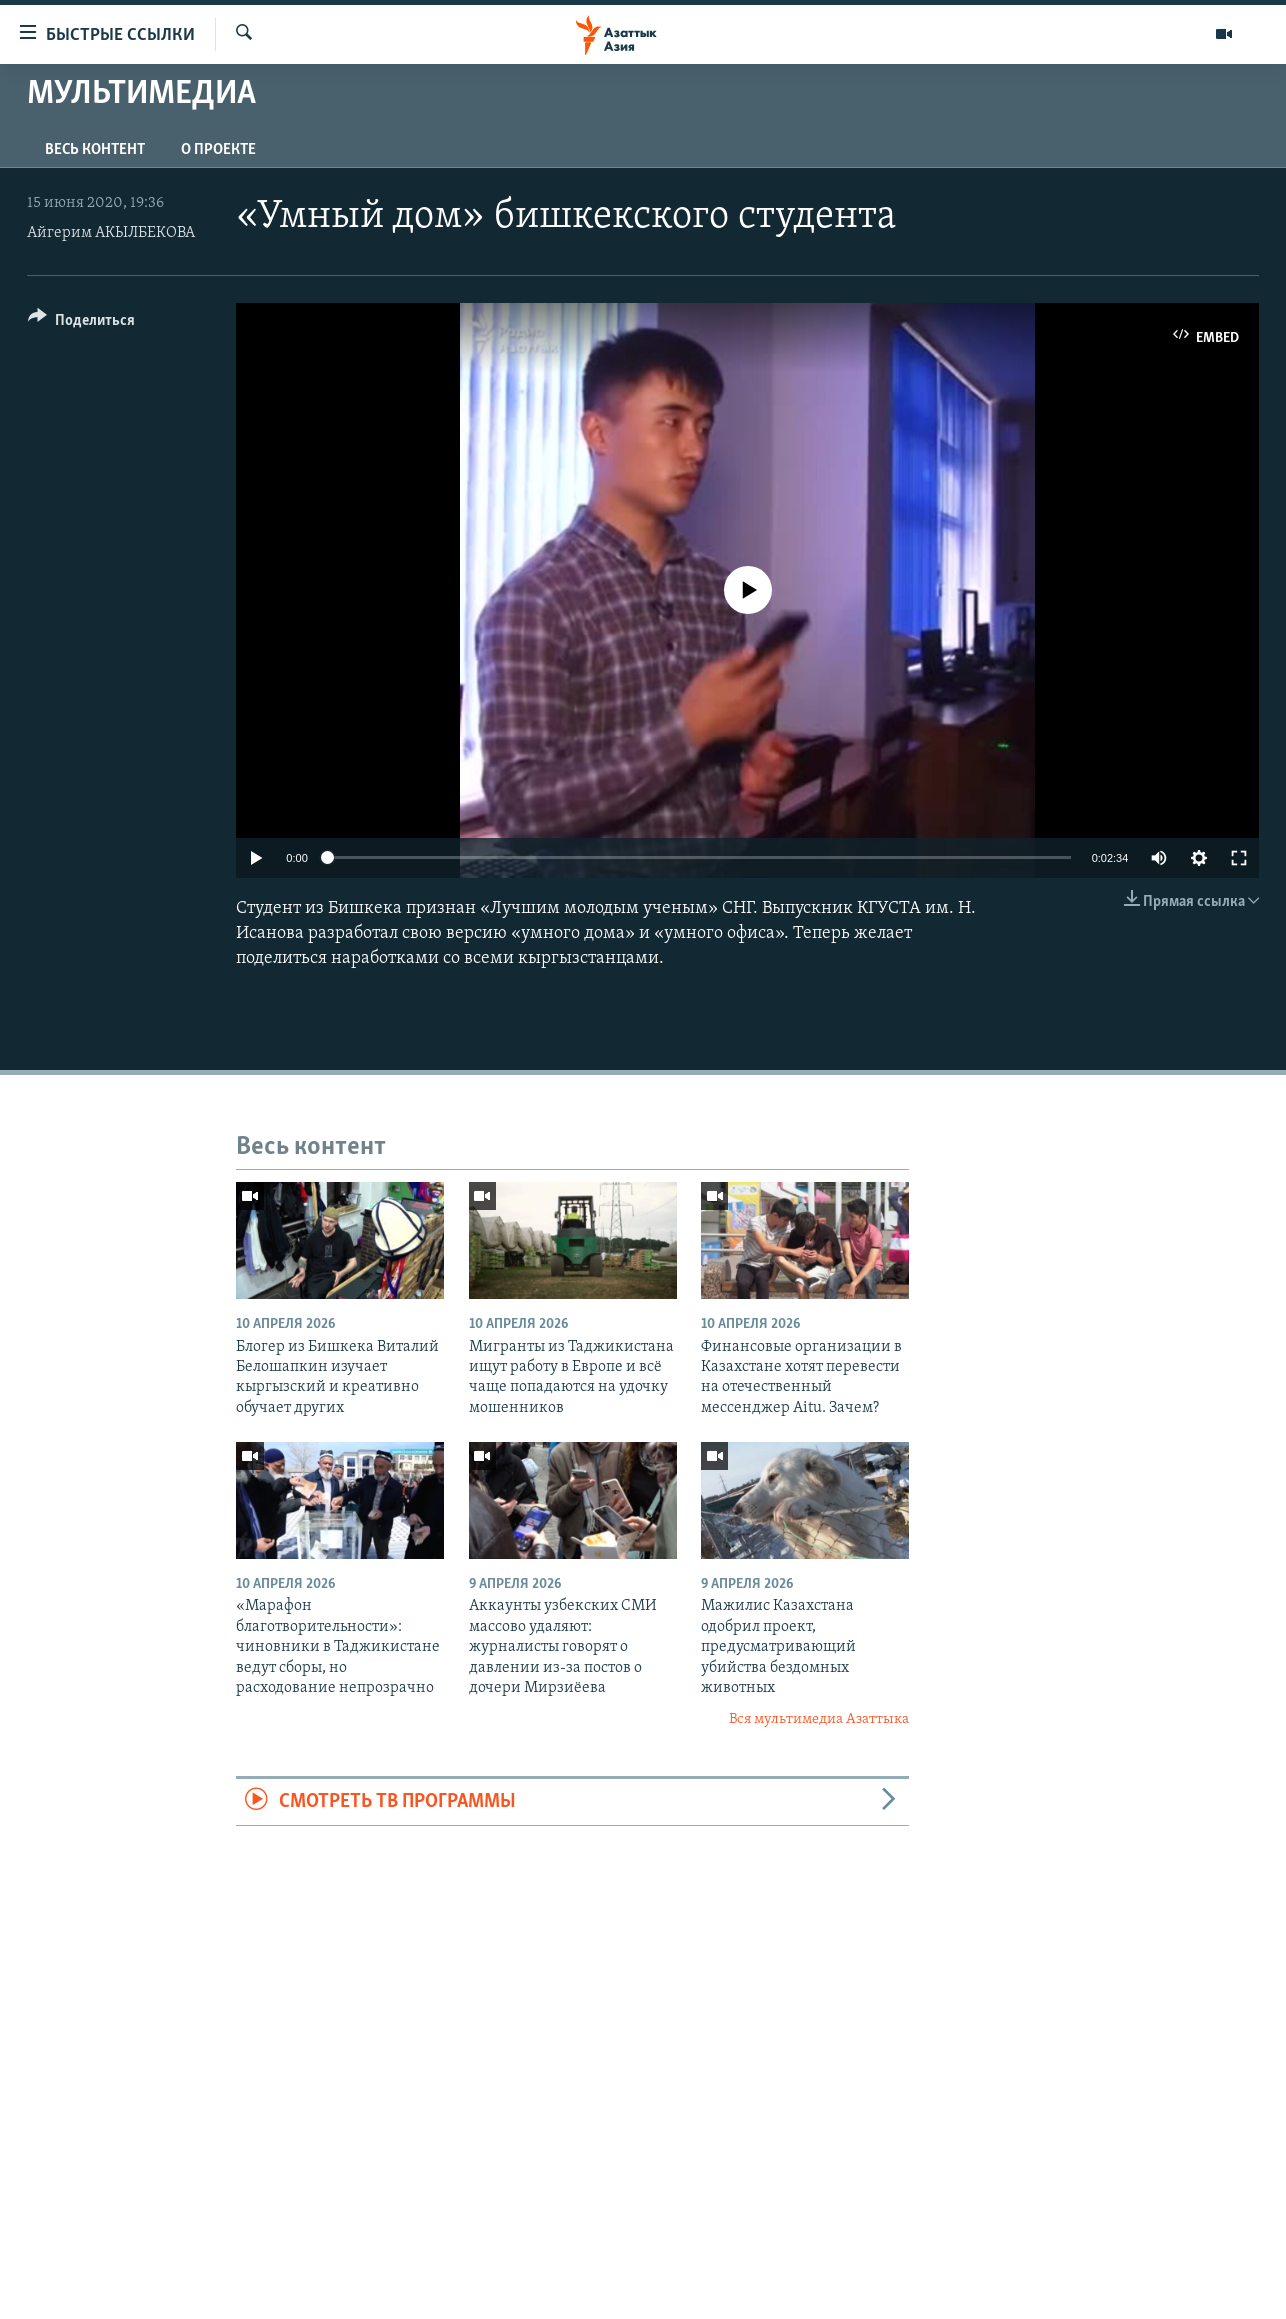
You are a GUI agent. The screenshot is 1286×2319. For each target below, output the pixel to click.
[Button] (81, 323)
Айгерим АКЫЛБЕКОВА (111, 233)
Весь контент (95, 150)
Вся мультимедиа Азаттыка (819, 1719)
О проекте (218, 150)
